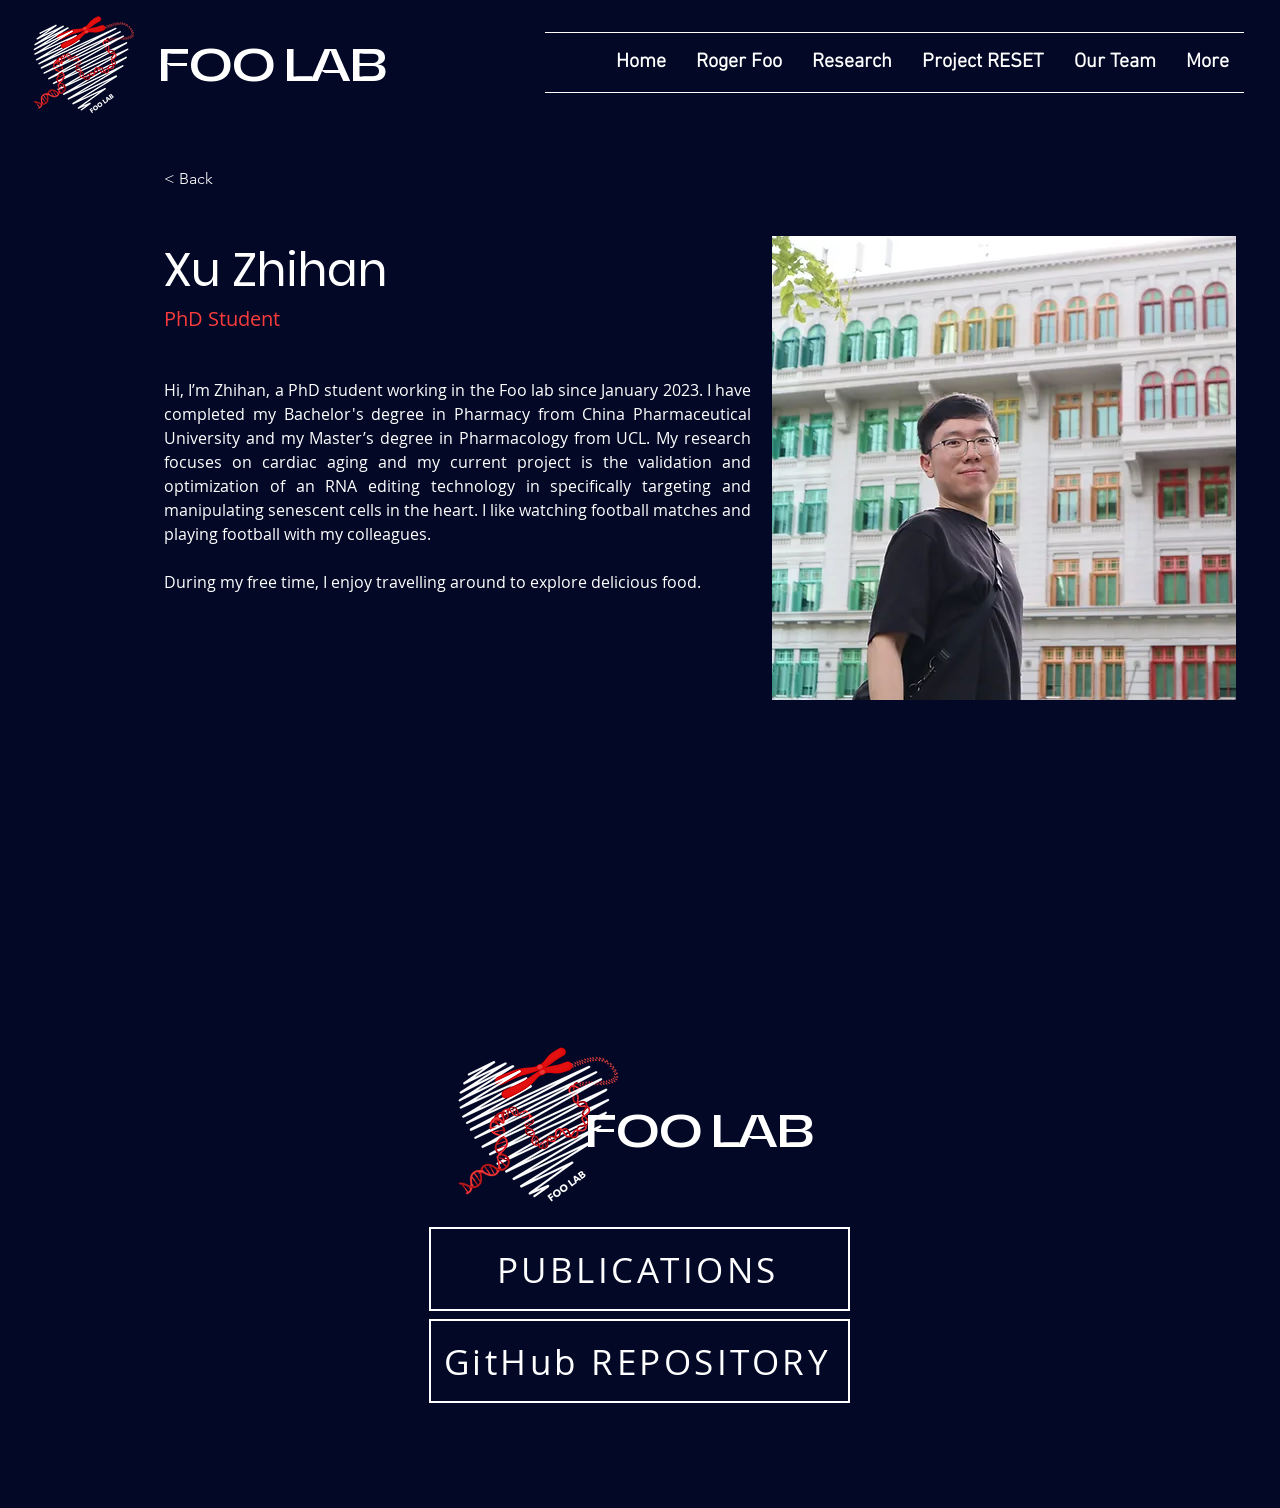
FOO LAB (272, 65)
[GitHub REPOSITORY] (639, 1361)
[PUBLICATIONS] (639, 1269)
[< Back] (203, 179)
